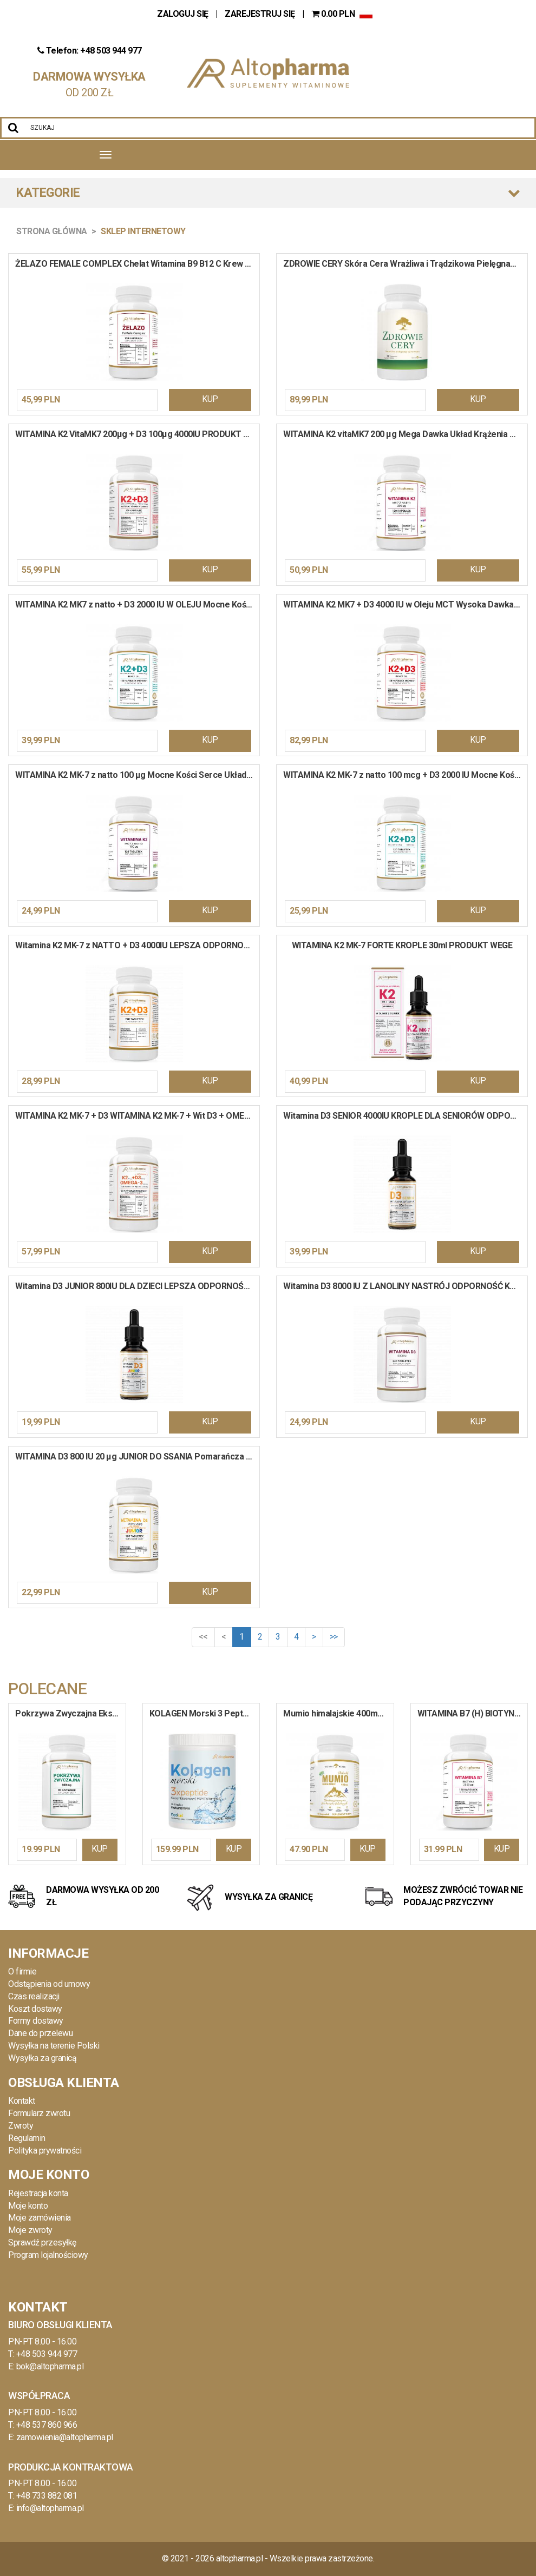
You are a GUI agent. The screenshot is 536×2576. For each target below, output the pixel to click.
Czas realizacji (34, 1996)
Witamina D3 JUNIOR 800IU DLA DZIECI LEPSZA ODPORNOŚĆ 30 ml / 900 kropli (137, 1286)
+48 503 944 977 (46, 2354)
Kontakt (21, 2101)
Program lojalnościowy (48, 2255)
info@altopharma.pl (50, 2508)
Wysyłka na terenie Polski (54, 2045)
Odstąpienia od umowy (49, 1984)
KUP (210, 399)
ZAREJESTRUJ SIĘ (260, 14)
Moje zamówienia (39, 2217)
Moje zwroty (30, 2230)
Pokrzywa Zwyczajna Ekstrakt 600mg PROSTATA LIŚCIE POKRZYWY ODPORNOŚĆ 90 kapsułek (70, 1713)
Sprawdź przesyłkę (42, 2242)
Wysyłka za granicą (42, 2058)
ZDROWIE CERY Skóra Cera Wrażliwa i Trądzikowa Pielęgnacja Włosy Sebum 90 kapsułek (405, 264)
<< (203, 1637)
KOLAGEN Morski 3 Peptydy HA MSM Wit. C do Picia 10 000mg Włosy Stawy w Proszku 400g (204, 1713)
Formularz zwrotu (39, 2113)
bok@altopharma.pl (50, 2366)
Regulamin (26, 2138)
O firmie (22, 1971)
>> (334, 1637)
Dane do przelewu (40, 2033)
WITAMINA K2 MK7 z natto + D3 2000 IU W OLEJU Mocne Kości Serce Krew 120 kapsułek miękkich (137, 604)
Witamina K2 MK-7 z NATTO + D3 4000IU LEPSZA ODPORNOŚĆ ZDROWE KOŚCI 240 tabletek (137, 945)
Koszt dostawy (35, 2009)
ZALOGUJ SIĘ (183, 14)
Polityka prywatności (44, 2150)
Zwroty (20, 2126)
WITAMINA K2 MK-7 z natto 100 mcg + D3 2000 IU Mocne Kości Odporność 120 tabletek (405, 775)
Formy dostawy (35, 2021)
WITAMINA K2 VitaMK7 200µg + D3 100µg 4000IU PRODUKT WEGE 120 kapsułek (137, 434)
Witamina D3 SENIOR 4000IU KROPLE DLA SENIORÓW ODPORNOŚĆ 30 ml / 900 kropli (405, 1116)
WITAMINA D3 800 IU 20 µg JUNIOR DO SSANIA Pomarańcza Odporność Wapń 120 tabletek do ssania (137, 1456)
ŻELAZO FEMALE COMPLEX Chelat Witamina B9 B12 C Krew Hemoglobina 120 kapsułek (137, 264)
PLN (334, 14)
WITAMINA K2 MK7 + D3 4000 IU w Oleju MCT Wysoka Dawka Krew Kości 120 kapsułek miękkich (405, 604)
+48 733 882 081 (46, 2496)
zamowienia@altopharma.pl (64, 2437)
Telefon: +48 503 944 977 (89, 50)
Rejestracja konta (38, 2193)
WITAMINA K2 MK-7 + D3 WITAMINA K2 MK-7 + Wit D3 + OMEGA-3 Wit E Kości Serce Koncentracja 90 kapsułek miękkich (137, 1116)
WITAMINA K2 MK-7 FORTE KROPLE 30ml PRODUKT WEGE (402, 945)
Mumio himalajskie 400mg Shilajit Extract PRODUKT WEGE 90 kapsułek (338, 1713)
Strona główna (51, 231)
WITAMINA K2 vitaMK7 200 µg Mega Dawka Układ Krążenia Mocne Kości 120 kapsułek (405, 434)
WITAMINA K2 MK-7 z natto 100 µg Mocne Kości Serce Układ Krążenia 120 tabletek (137, 775)
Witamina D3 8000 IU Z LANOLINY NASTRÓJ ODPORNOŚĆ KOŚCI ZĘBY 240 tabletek (405, 1286)
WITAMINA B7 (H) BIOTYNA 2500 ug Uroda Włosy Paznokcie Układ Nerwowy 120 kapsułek (472, 1713)
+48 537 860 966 (46, 2425)
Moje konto (28, 2206)
